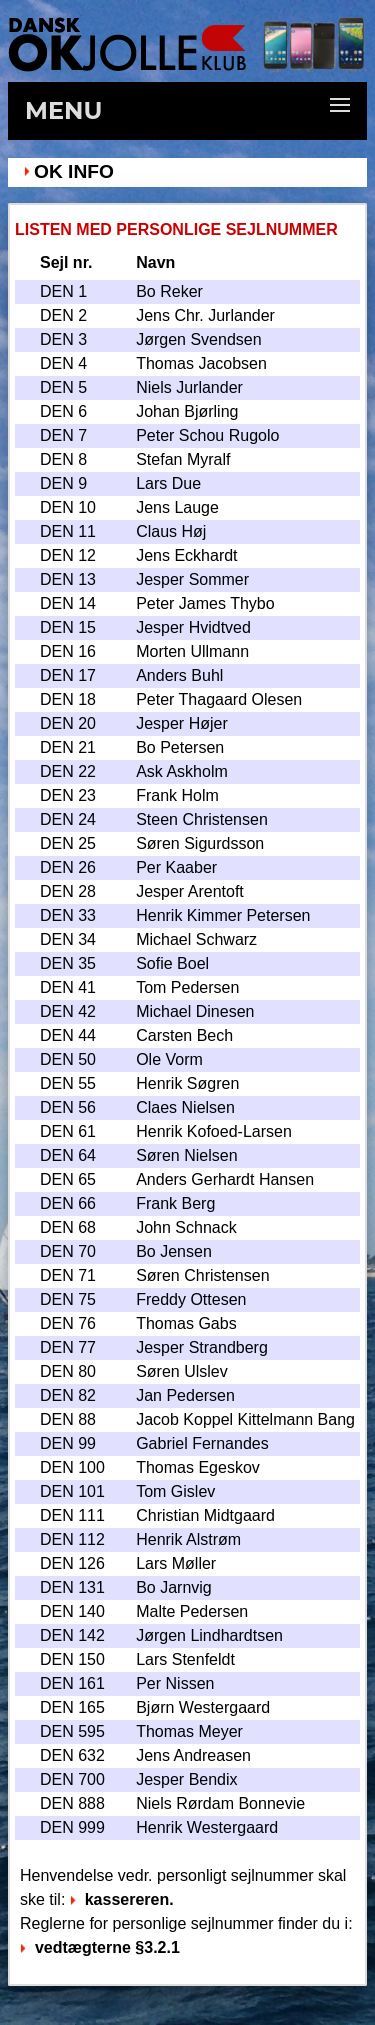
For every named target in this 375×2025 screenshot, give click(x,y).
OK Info (74, 171)
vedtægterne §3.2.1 (100, 1947)
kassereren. (122, 1899)
